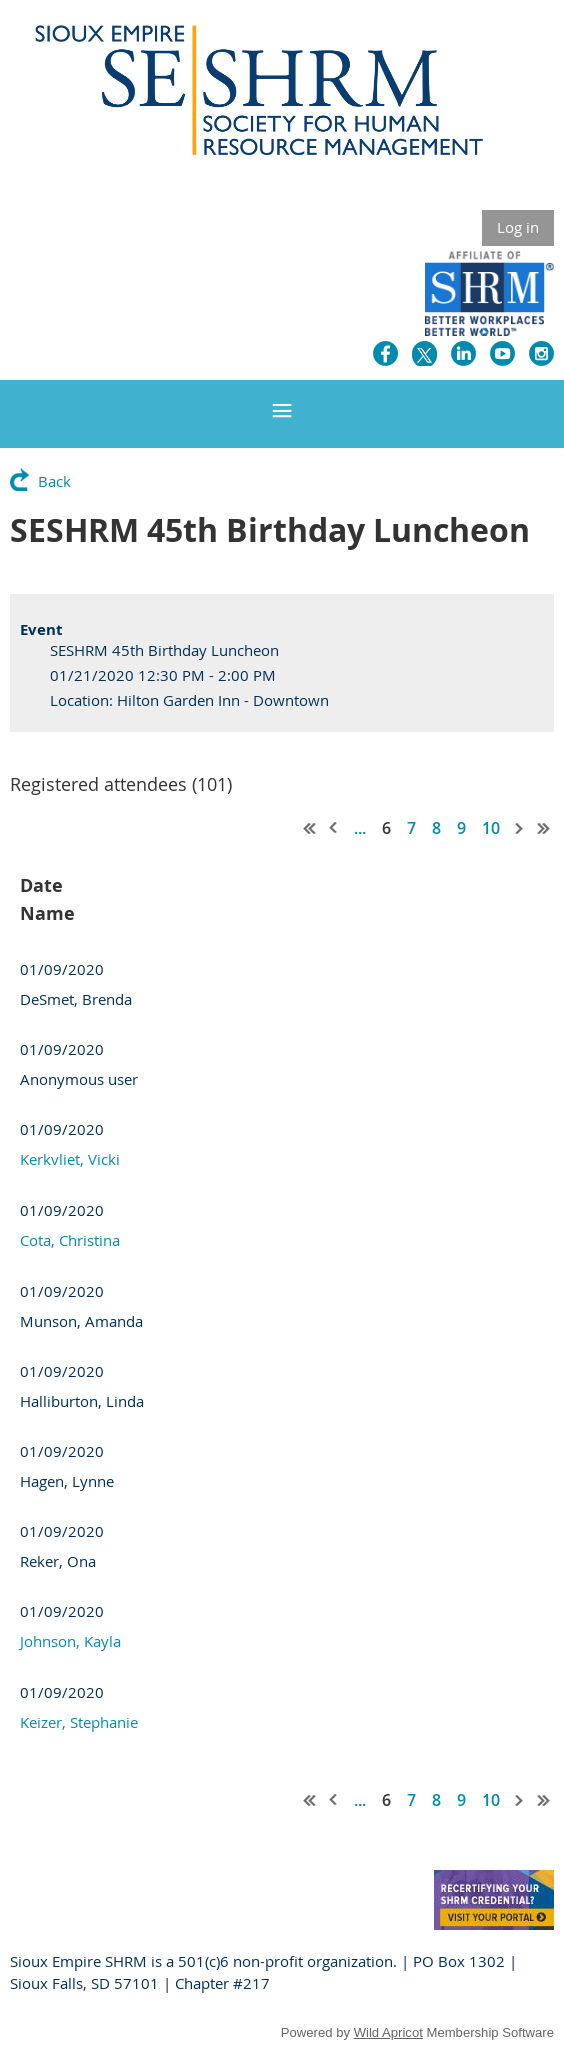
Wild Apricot (388, 2032)
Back (54, 481)
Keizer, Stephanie (79, 1722)
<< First (310, 828)
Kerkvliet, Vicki (70, 1159)
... (360, 828)
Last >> (544, 828)
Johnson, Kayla (70, 1641)
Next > (520, 828)
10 (491, 828)
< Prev (334, 828)
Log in (518, 227)
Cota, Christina (70, 1240)
